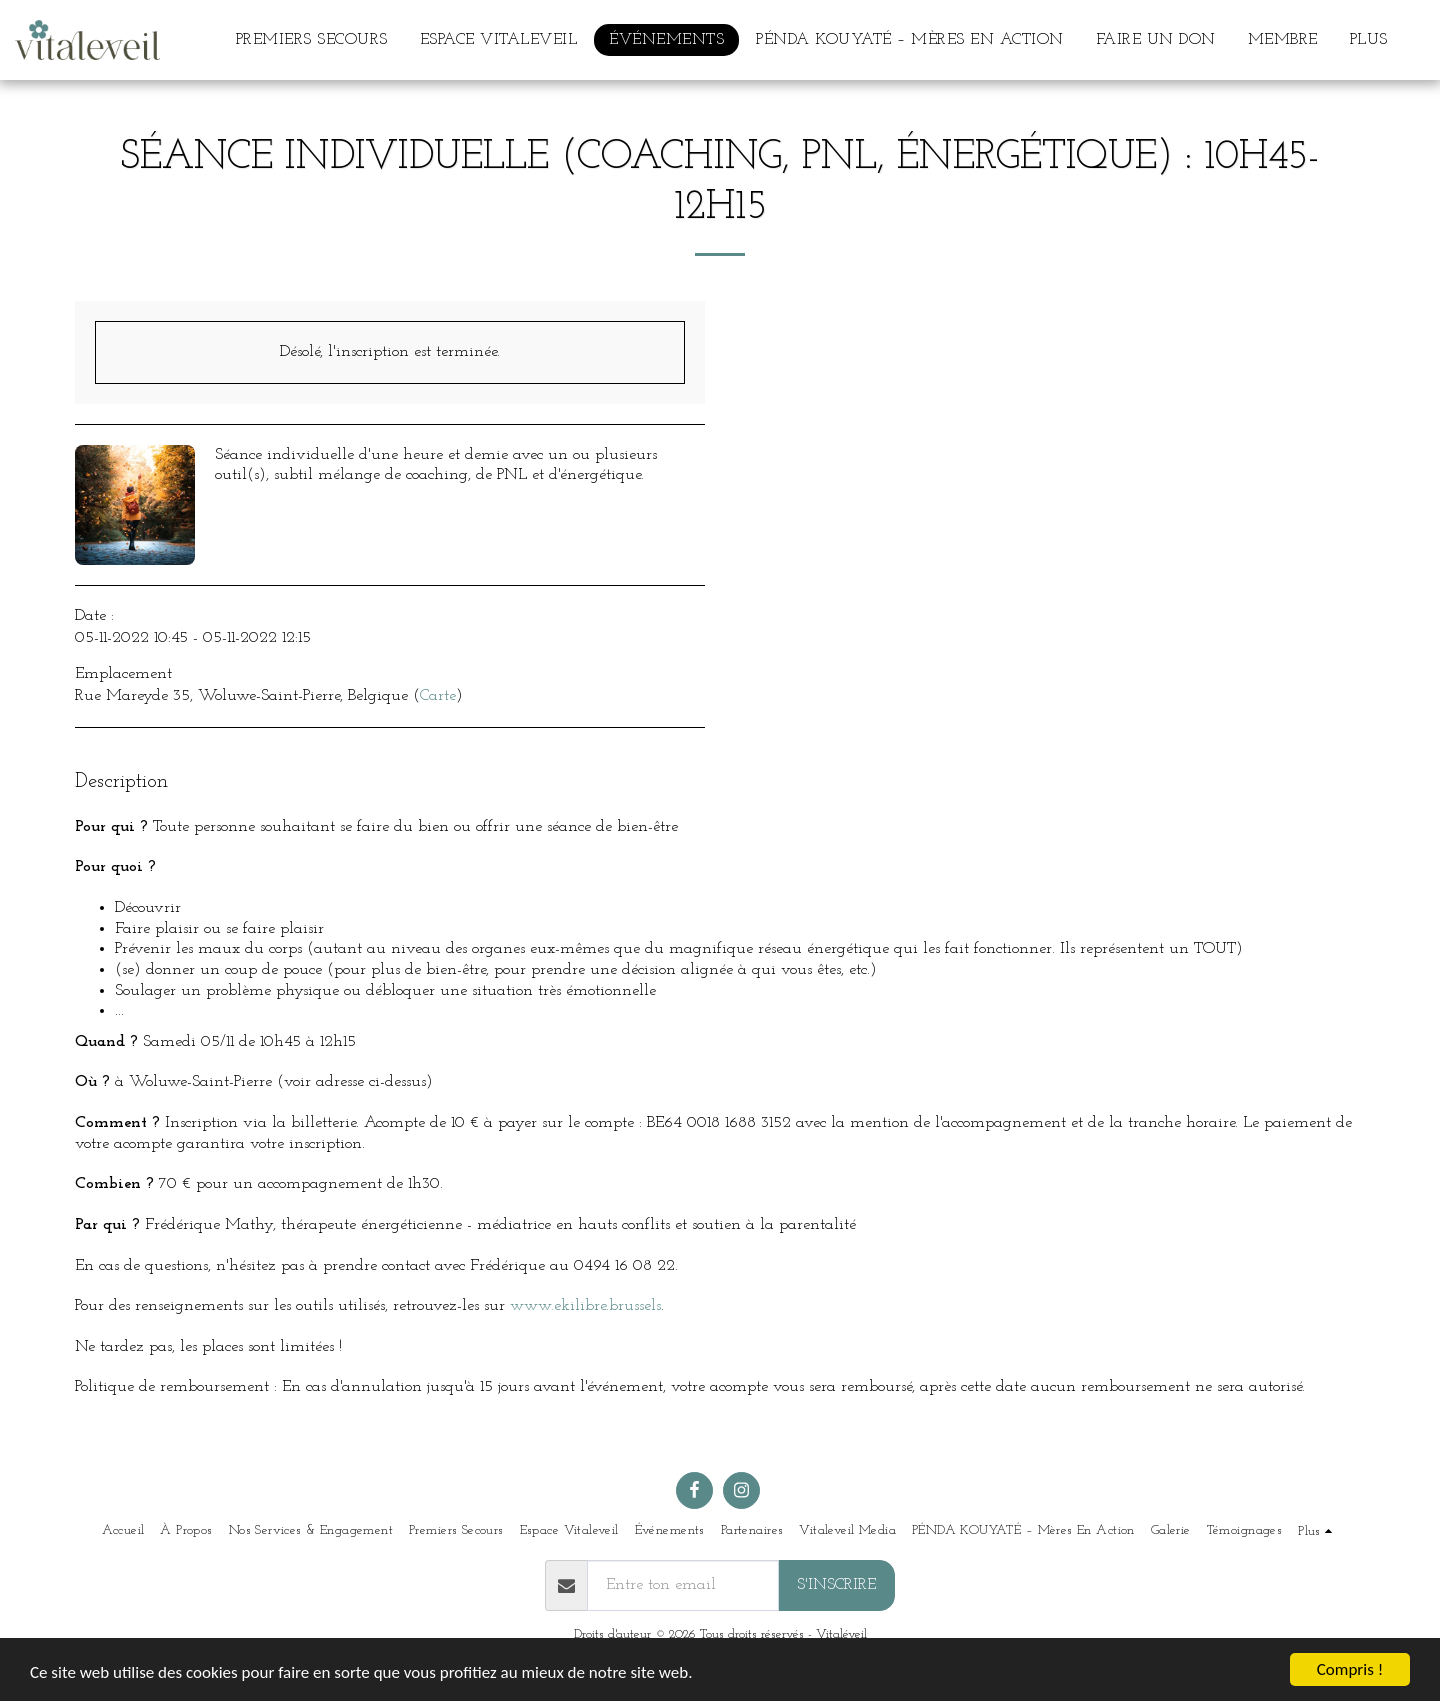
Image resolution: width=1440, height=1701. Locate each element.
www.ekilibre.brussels (585, 1306)
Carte (438, 696)
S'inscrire (836, 1585)
